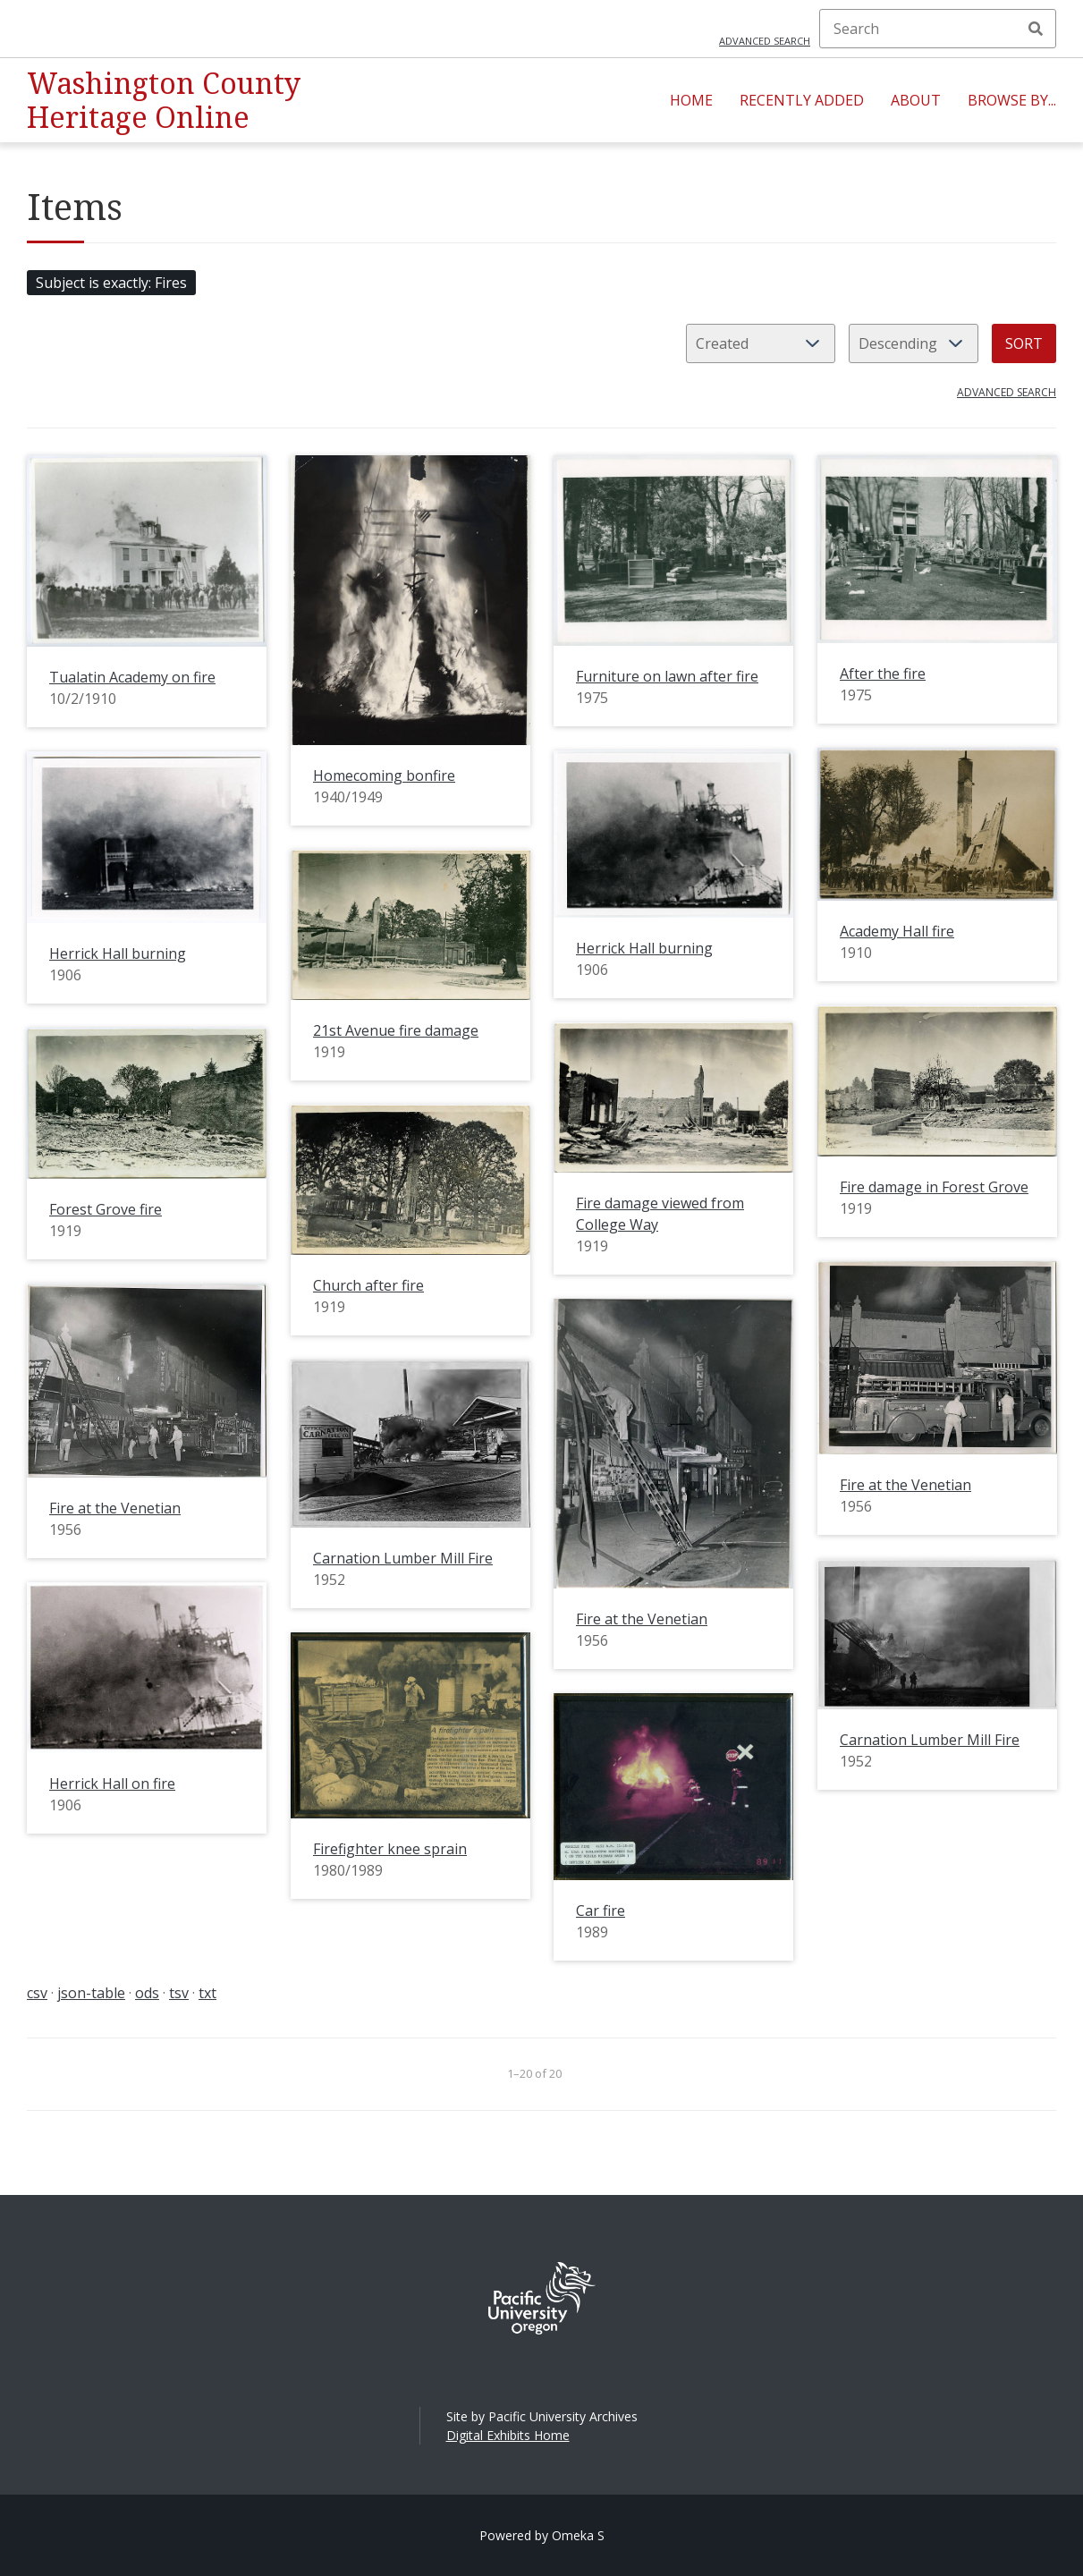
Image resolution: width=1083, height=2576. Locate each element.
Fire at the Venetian (905, 1485)
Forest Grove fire (105, 1209)
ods (147, 1993)
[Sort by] (760, 343)
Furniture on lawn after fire (667, 676)
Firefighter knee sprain (390, 1849)
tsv (179, 1993)
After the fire (883, 673)
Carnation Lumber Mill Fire (403, 1558)
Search (1035, 28)
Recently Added (802, 100)
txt (207, 1993)
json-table (91, 1993)
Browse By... (1012, 100)
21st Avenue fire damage (395, 1030)
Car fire (600, 1910)
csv (37, 1993)
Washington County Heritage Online (163, 100)
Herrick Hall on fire (112, 1783)
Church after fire (368, 1285)
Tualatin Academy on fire (132, 677)
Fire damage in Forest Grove (934, 1187)
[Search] (937, 28)
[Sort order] (913, 343)
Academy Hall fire (897, 931)
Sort (1024, 343)
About (916, 100)
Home (691, 100)
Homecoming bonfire (384, 775)
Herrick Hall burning (644, 948)
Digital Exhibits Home (508, 2435)
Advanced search (764, 40)
